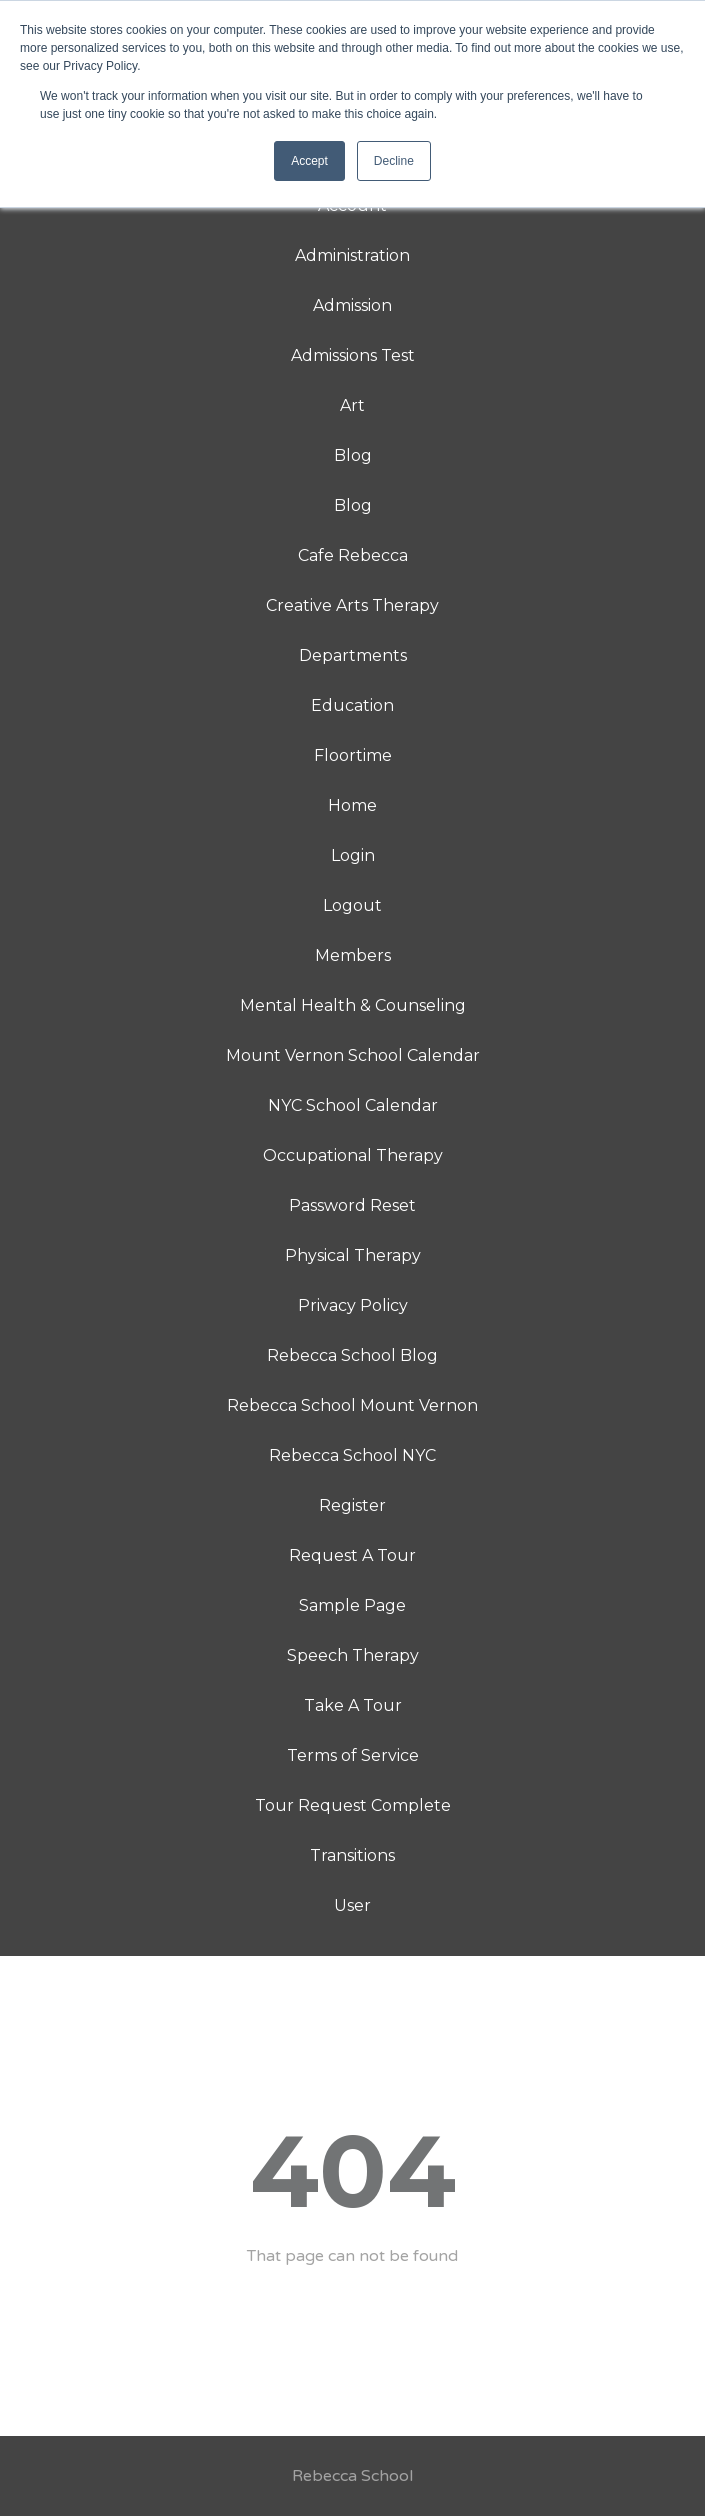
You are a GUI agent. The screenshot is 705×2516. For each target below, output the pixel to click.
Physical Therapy (353, 1255)
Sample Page (352, 1605)
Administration (352, 255)
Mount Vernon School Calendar (353, 1055)
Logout (352, 905)
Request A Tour (352, 1555)
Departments (353, 655)
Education (352, 705)
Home (352, 805)
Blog (353, 455)
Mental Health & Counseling (353, 1005)
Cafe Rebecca (353, 555)
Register (352, 1505)
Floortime (353, 755)
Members (353, 955)
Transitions (352, 1855)
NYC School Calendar (353, 1105)
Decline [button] (394, 161)
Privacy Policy (353, 1305)
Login (353, 855)
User (352, 1905)
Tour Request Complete (353, 1805)
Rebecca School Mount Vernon (352, 1405)
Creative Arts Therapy (352, 605)
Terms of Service (353, 1755)
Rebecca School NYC (352, 1455)
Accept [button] (309, 161)
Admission (352, 305)
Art (352, 405)
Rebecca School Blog (352, 1355)
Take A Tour (353, 1705)
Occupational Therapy (353, 1155)
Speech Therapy (353, 1655)
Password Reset (352, 1205)
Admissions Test (353, 355)
